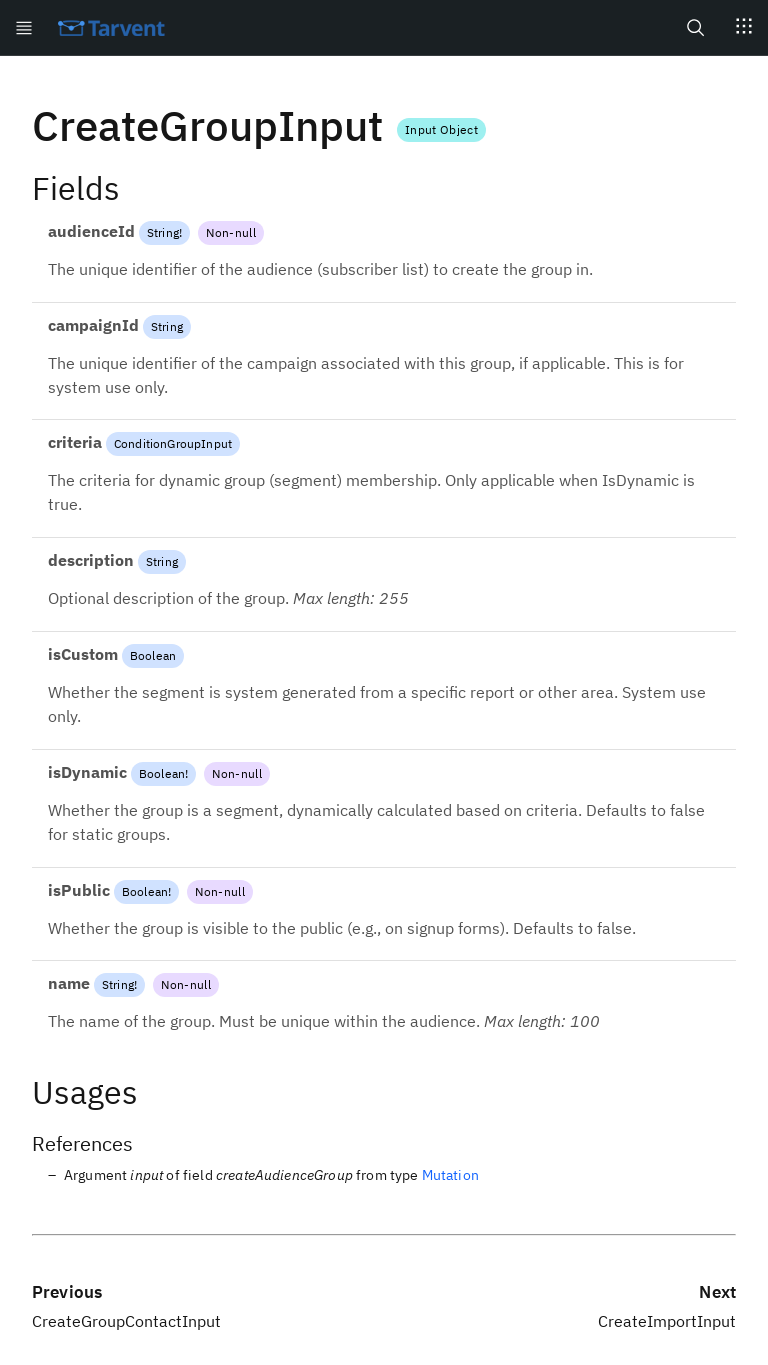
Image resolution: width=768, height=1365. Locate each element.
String (163, 232)
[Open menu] (24, 27)
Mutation (450, 1175)
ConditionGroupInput (173, 443)
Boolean (153, 655)
